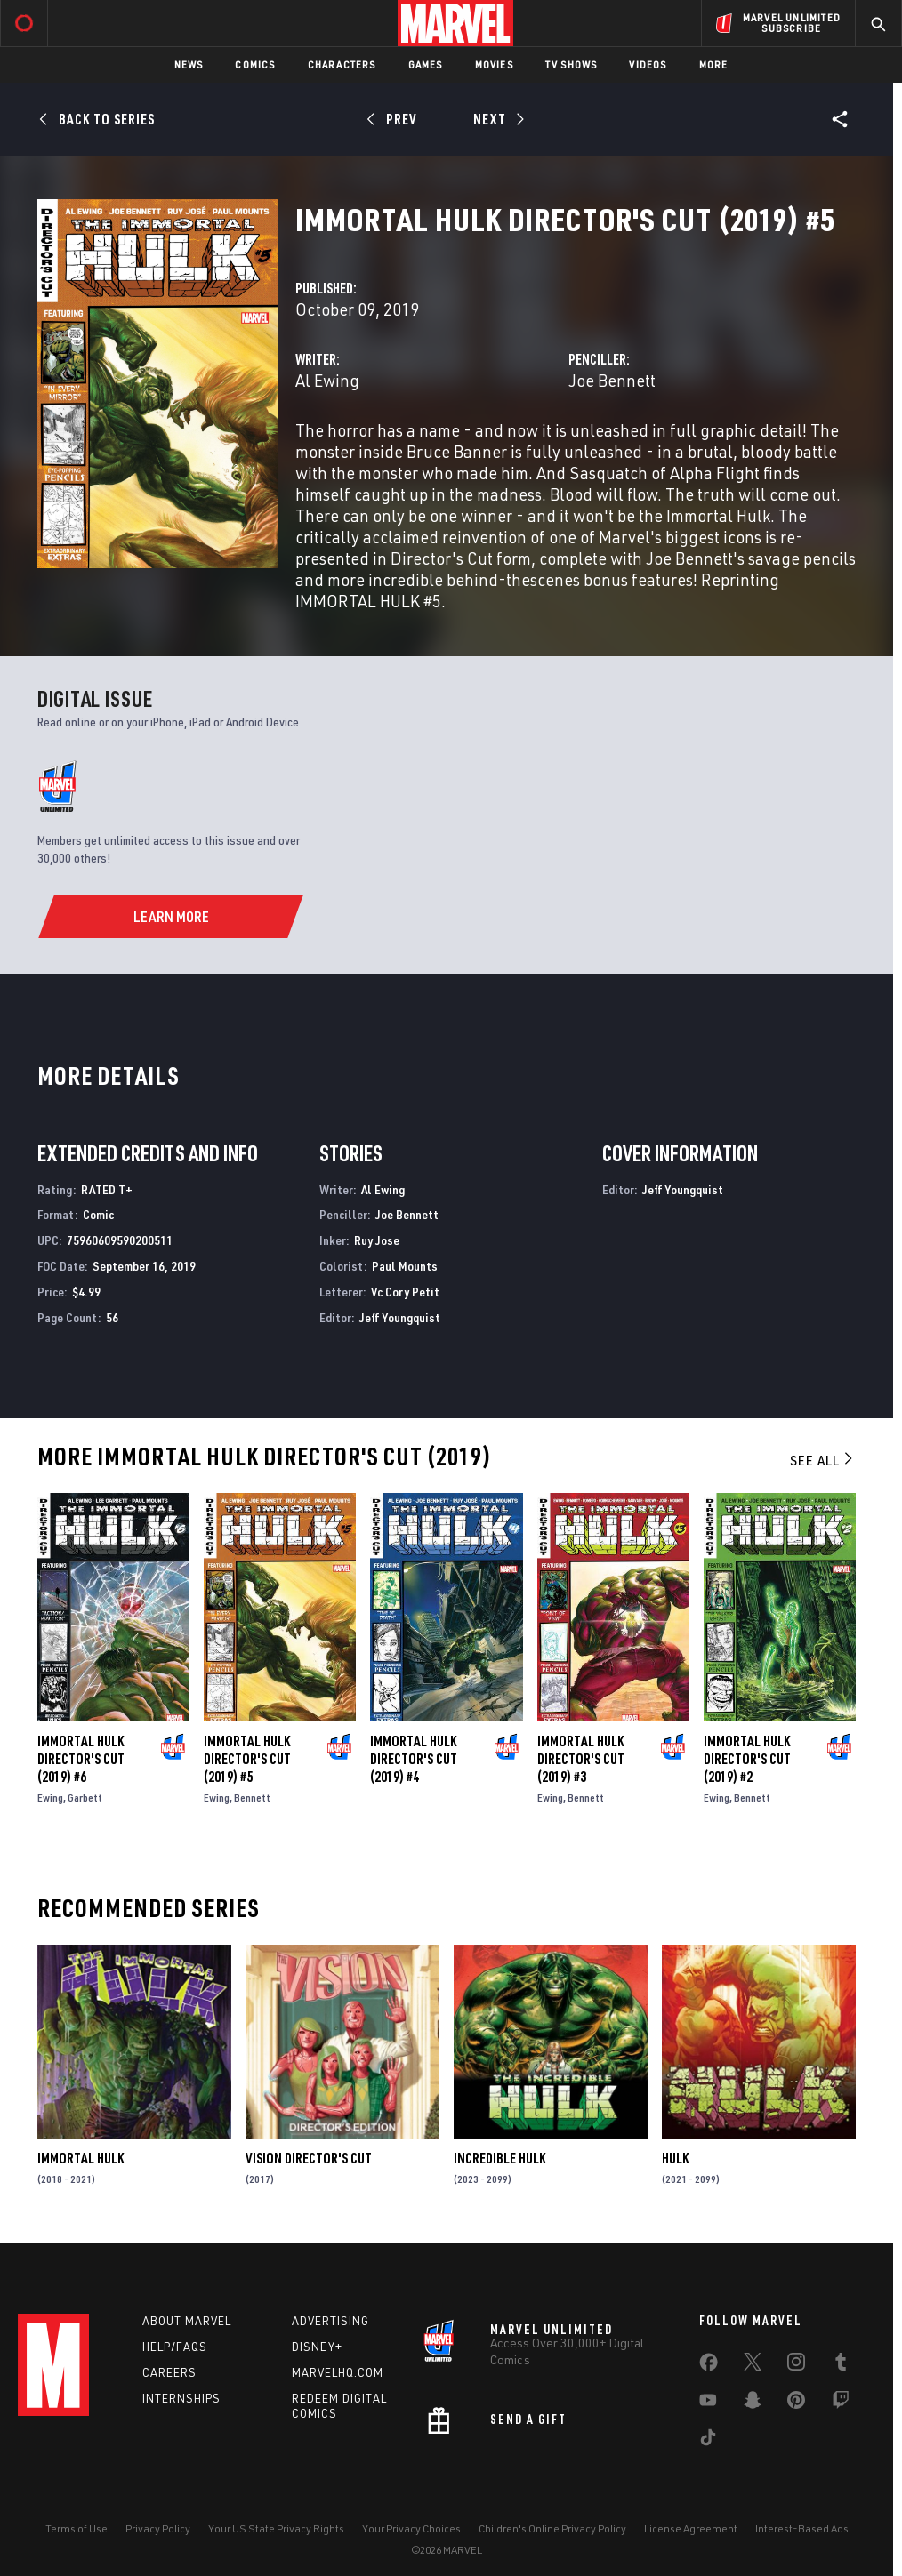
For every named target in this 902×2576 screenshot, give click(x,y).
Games (425, 64)
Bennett (252, 1797)
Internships (181, 2398)
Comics (255, 64)
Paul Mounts (405, 1265)
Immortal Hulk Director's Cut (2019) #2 (747, 1759)
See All (823, 1460)
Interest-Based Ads (802, 2528)
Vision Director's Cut (309, 2158)
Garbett (85, 1797)
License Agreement (690, 2528)
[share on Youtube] (708, 2403)
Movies (494, 64)
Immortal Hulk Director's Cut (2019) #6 (81, 1759)
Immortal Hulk (80, 2158)
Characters (342, 64)
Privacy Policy (157, 2528)
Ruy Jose (376, 1240)
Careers (169, 2372)
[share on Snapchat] (752, 2403)
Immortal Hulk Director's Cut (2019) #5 (247, 1759)
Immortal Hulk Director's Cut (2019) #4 (413, 1759)
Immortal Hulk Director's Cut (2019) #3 (580, 1759)
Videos (647, 64)
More (714, 64)
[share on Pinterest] (796, 2403)
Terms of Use (76, 2528)
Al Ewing (327, 380)
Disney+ (317, 2346)
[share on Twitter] (752, 2365)
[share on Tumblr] (841, 2365)
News (189, 64)
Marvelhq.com (337, 2372)
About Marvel (186, 2321)
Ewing (50, 1797)
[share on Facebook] (708, 2366)
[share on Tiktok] (708, 2441)
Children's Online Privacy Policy (552, 2528)
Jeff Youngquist (399, 1317)
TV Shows (571, 64)
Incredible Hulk (499, 2158)
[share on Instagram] (796, 2365)
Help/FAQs (174, 2346)
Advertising (330, 2321)
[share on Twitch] (841, 2403)
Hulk (675, 2158)
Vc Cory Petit (405, 1291)
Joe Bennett (612, 380)
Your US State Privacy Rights (276, 2528)
